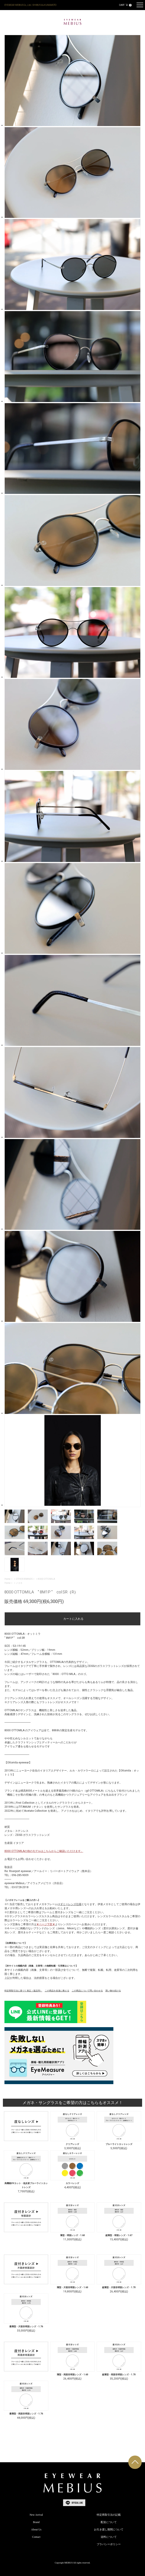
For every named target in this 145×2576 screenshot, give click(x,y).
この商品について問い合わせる (87, 1990)
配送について (109, 2522)
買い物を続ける (113, 1990)
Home (7, 1579)
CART (125, 5)
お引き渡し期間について (108, 2529)
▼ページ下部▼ (46, 1924)
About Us (36, 2529)
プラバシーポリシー (109, 2544)
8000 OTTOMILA (46, 1579)
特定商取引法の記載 (109, 2514)
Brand (36, 2522)
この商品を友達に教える (57, 1990)
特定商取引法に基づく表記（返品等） (23, 1990)
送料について (109, 2536)
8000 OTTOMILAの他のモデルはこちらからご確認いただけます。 (43, 1851)
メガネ (19, 1583)
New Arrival (36, 2514)
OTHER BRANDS (24, 1579)
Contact (36, 2536)
